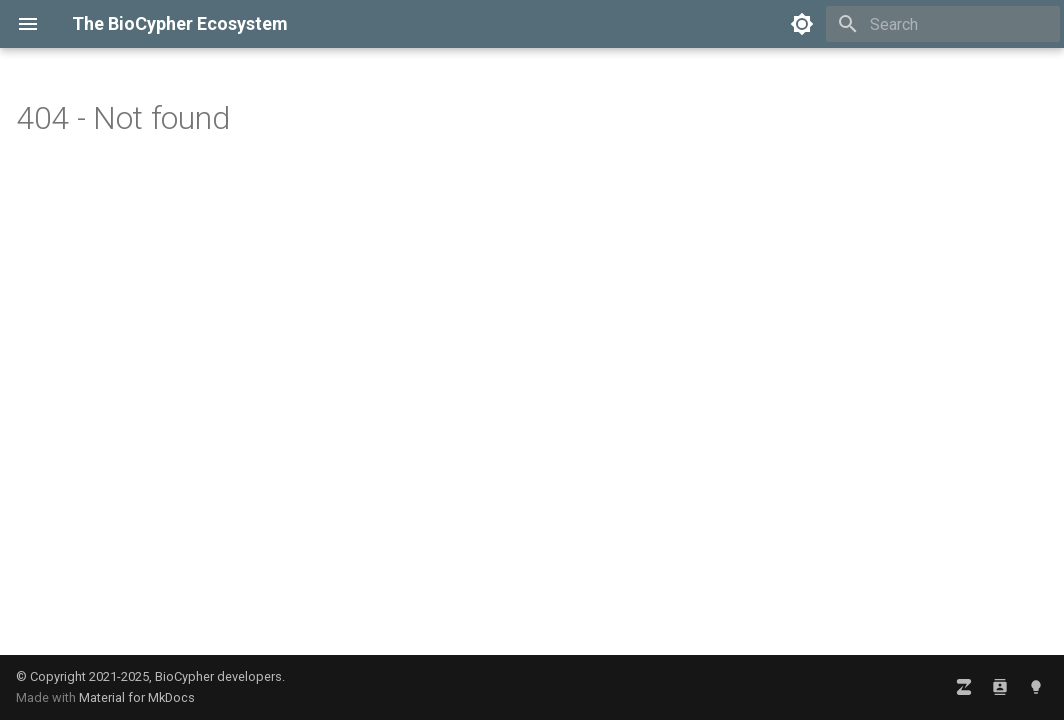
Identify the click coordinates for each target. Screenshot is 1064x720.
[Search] (943, 24)
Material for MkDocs (137, 697)
